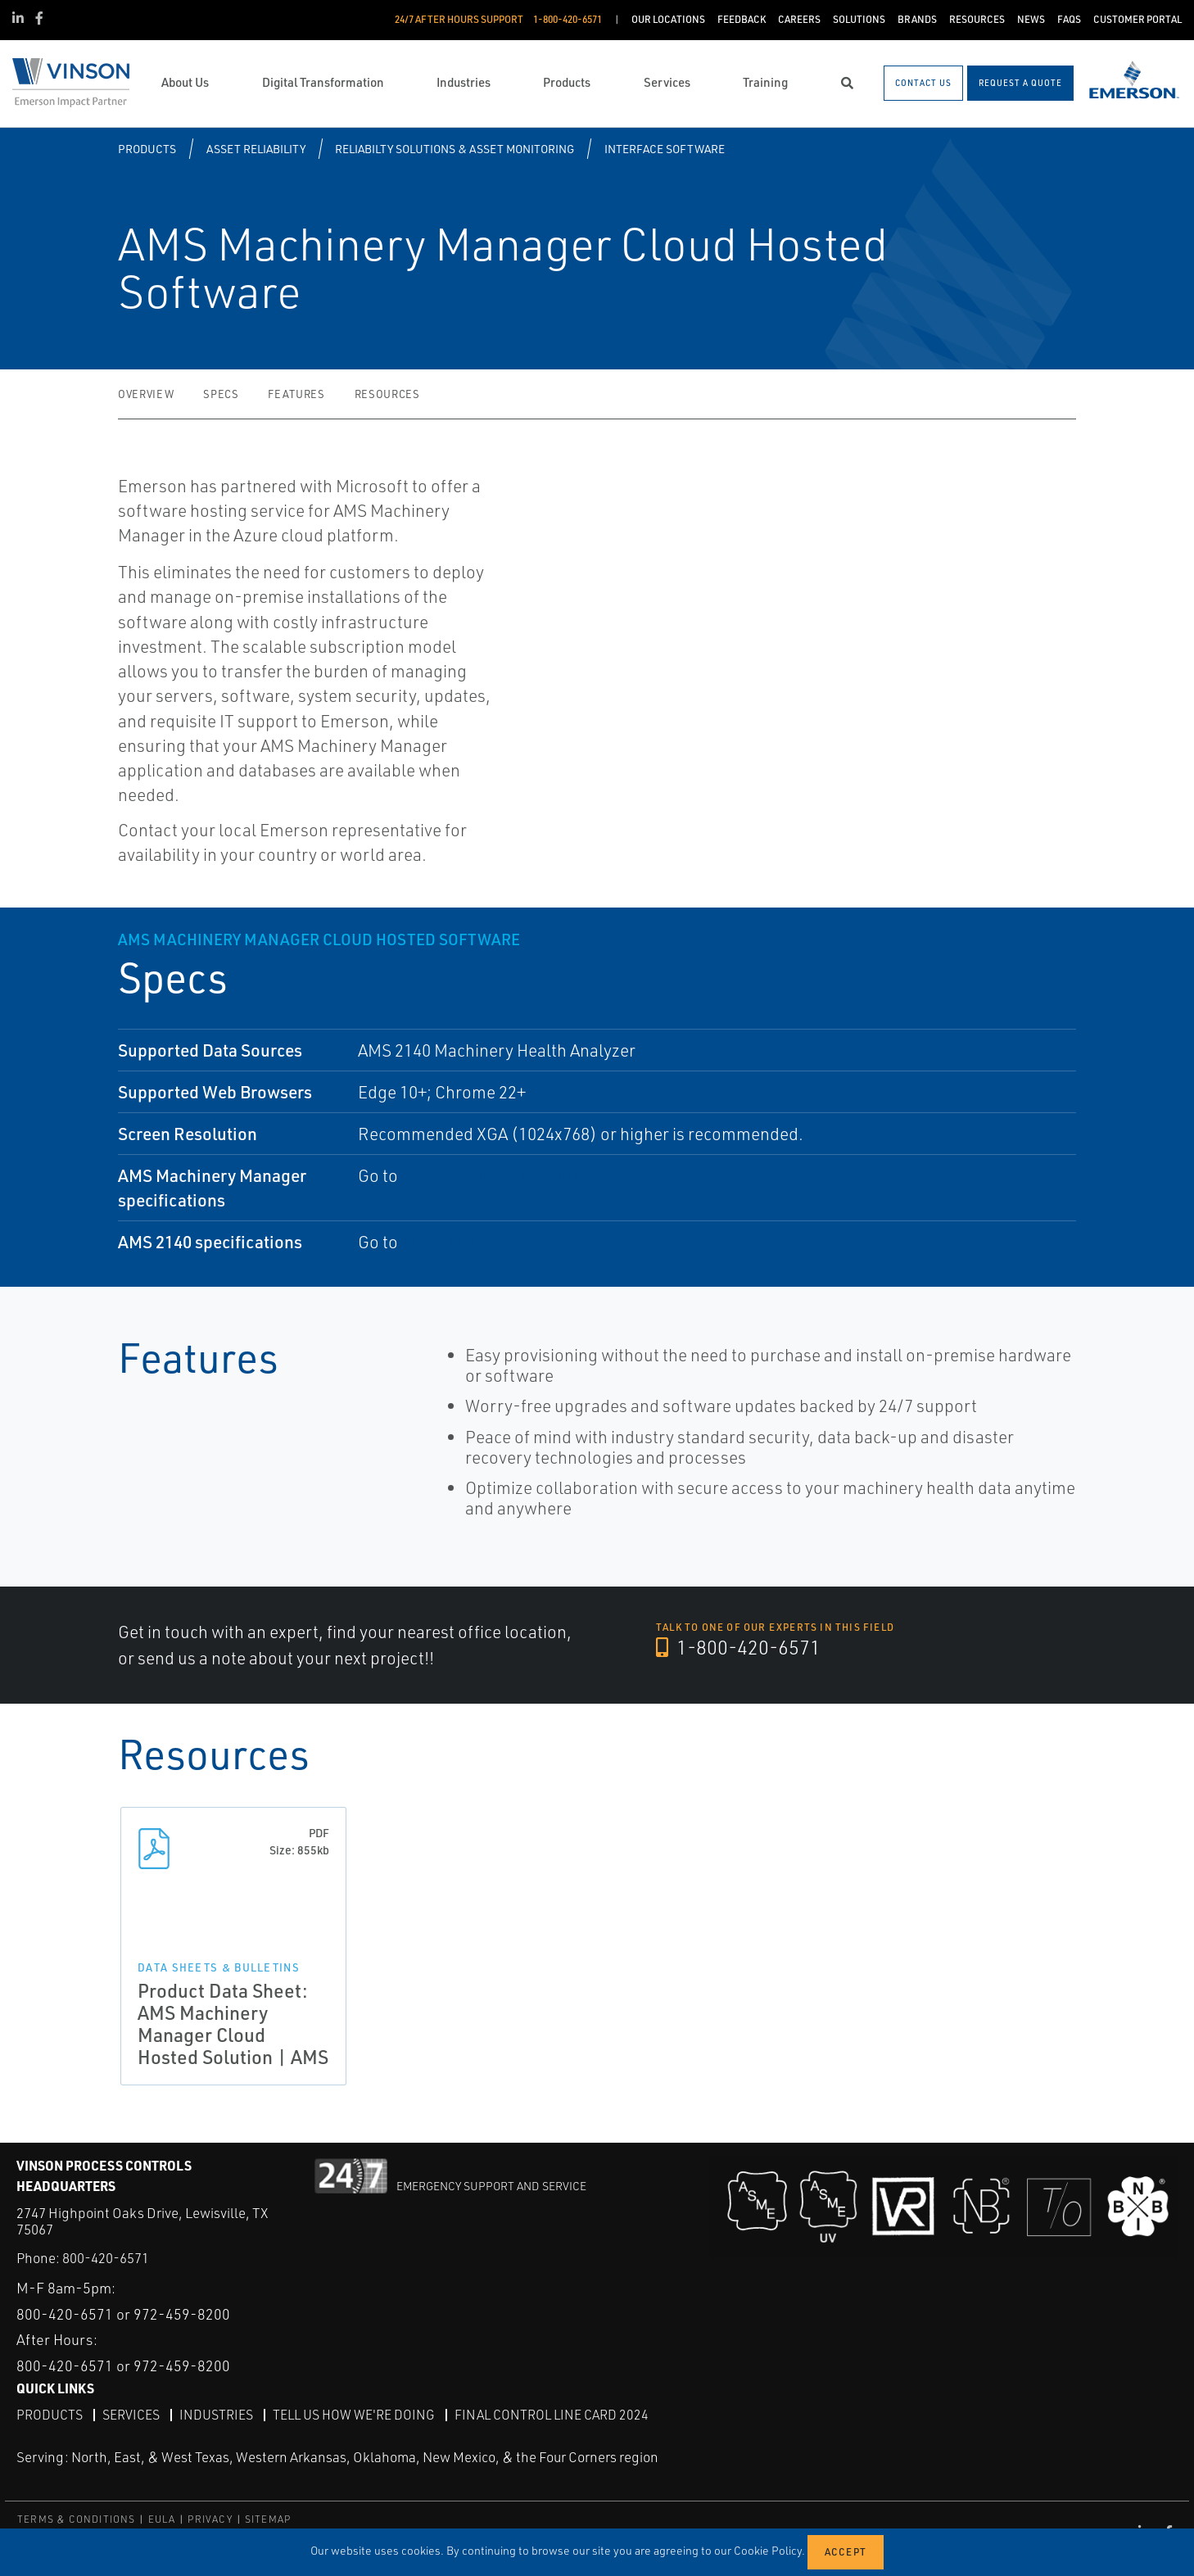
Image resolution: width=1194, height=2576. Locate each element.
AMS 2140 (437, 1241)
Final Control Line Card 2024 (552, 2414)
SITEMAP (268, 2518)
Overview (146, 394)
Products (147, 149)
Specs (220, 394)
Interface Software (664, 149)
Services (131, 2414)
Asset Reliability (255, 149)
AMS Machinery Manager (494, 1175)
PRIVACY (210, 2518)
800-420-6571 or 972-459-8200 (123, 2313)
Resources (387, 394)
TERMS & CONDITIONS (76, 2518)
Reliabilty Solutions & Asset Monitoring (454, 149)
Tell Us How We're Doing (354, 2414)
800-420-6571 (105, 2257)
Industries (216, 2414)
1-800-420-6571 (739, 1648)
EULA (162, 2518)
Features (296, 394)
